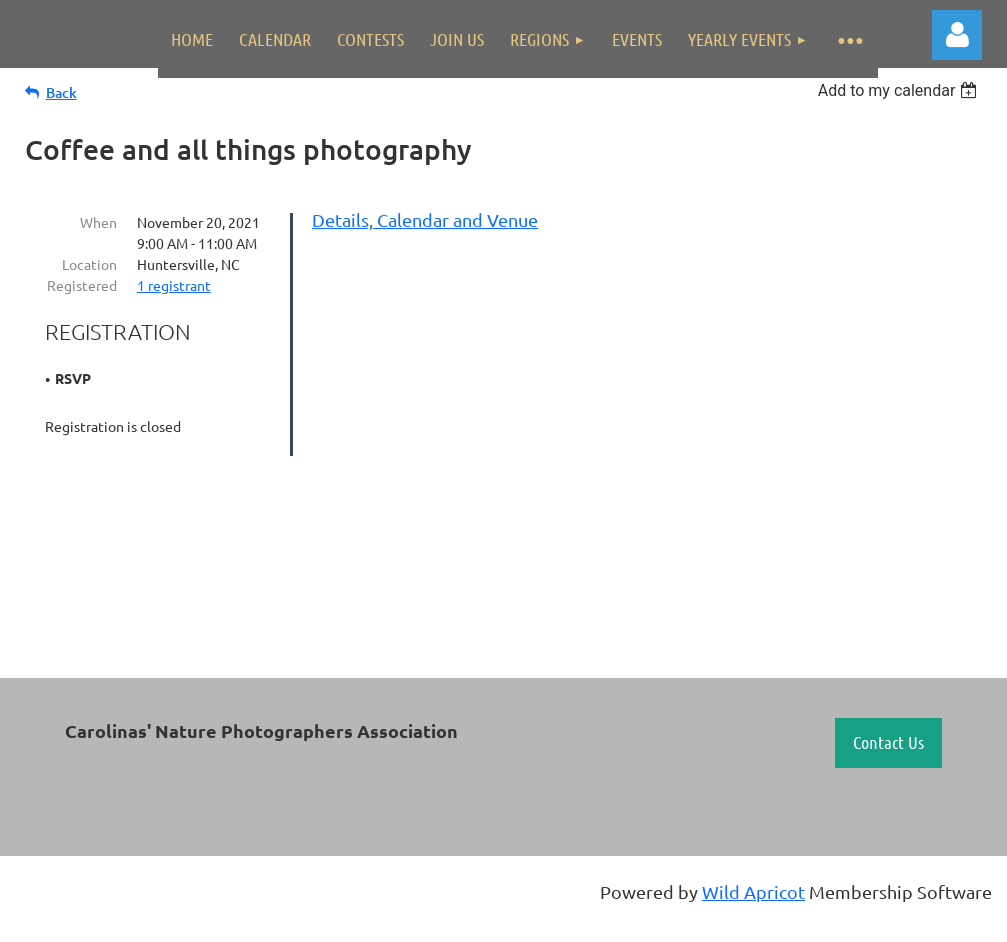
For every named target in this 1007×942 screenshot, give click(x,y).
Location (89, 264)
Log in (957, 35)
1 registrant (174, 285)
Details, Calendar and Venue (425, 219)
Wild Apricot (753, 891)
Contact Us (888, 742)
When (98, 222)
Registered (82, 285)
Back (61, 92)
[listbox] (900, 90)
